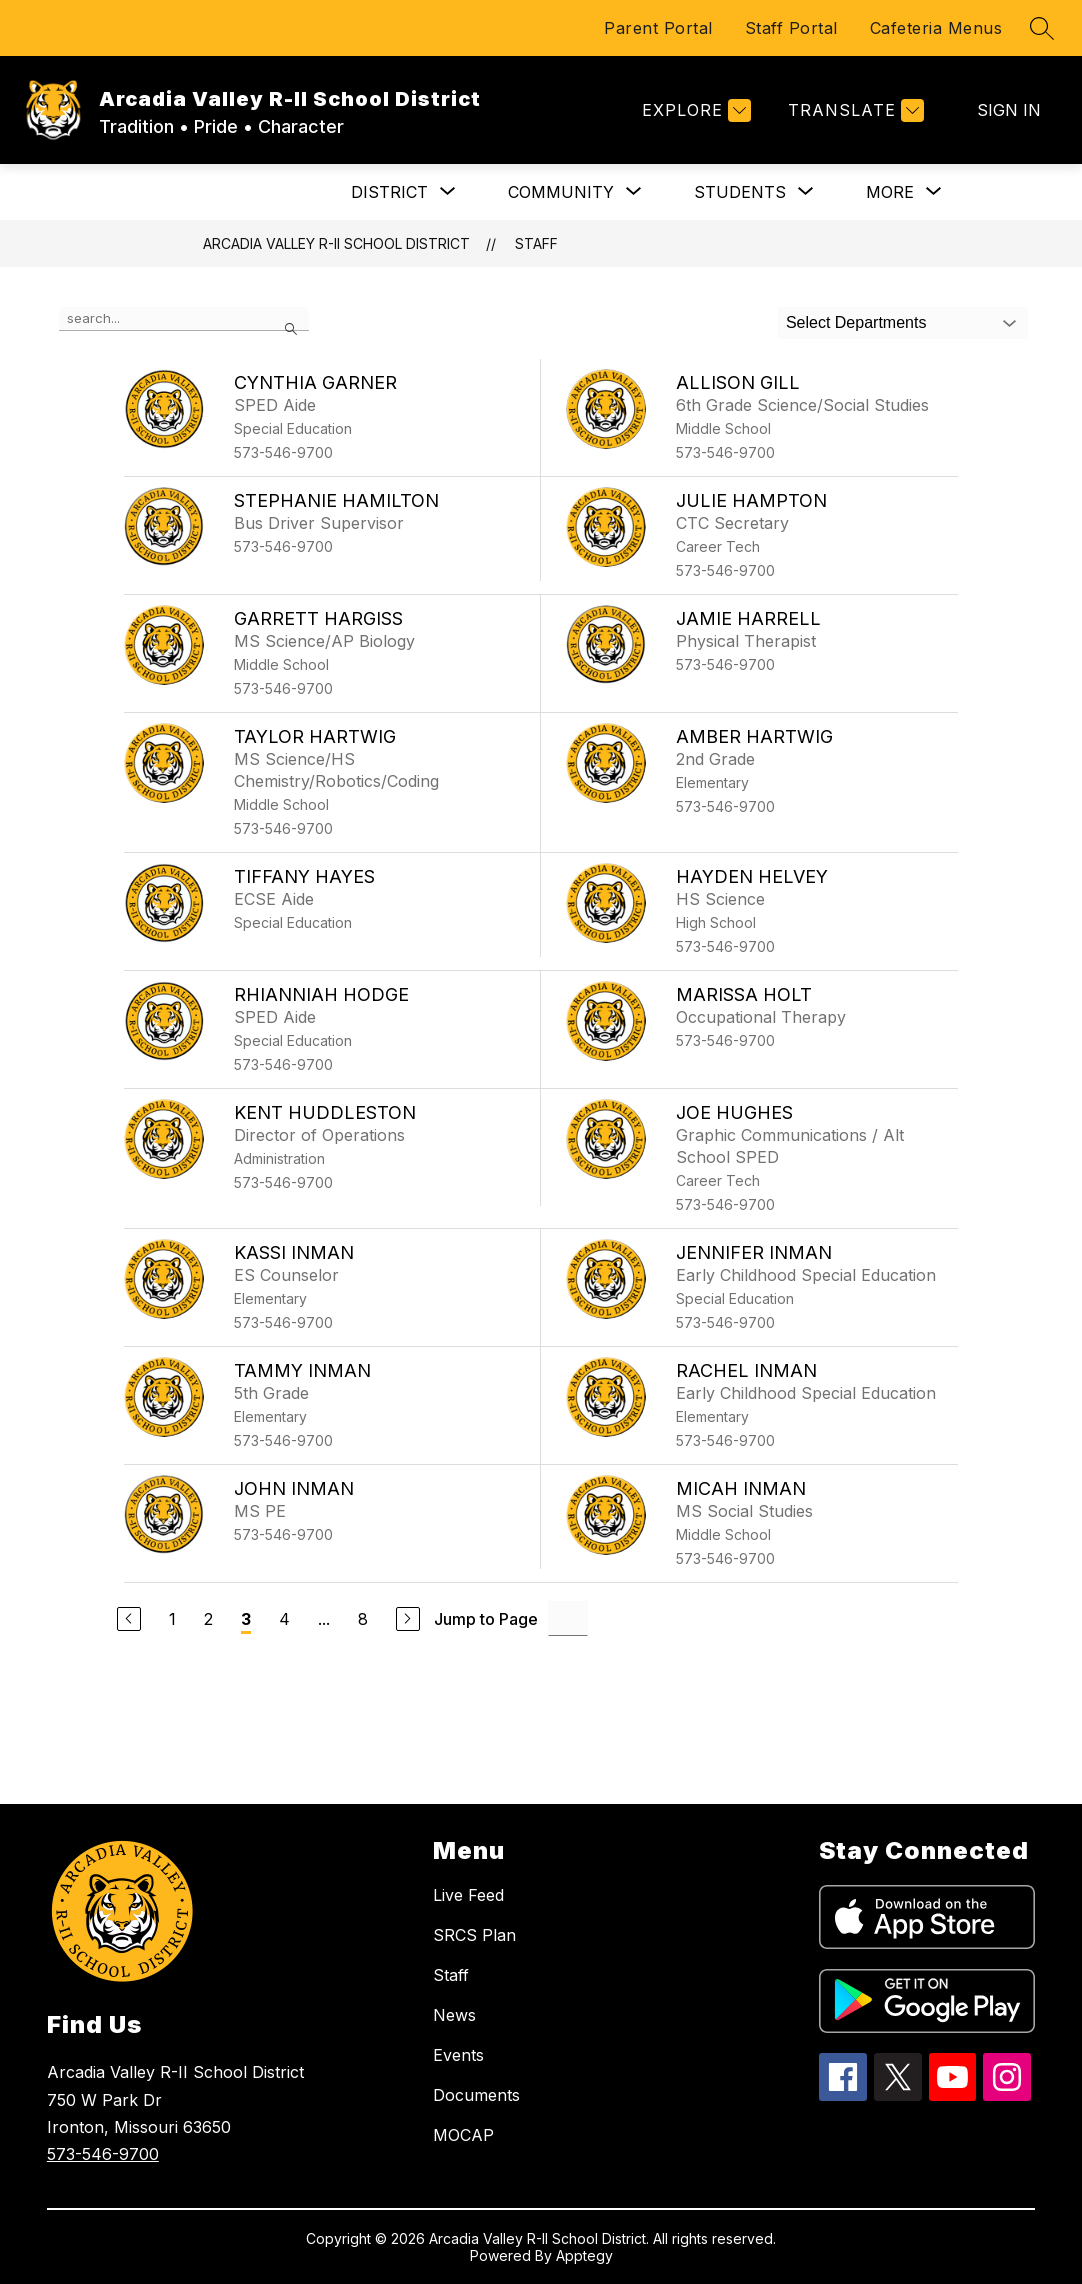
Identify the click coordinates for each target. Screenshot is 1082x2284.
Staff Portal (791, 28)
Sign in (1009, 110)
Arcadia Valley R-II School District (336, 243)
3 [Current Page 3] (246, 1619)
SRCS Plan (474, 1935)
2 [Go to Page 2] (208, 1619)
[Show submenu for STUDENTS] (740, 192)
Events (458, 2055)
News (454, 2015)
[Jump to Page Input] (568, 1618)
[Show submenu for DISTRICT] (389, 192)
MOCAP (463, 2135)
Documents (476, 2095)
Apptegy (584, 2255)
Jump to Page (486, 1619)
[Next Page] (408, 1619)
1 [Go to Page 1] (172, 1619)
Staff (536, 243)
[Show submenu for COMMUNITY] (561, 192)
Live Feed (468, 1895)
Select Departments (856, 322)
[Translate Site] (853, 110)
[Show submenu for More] (890, 192)
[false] (184, 319)
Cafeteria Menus (936, 28)
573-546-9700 (103, 2154)
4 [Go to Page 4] (284, 1619)
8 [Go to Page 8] (363, 1619)
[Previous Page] (129, 1619)
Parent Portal (658, 28)
